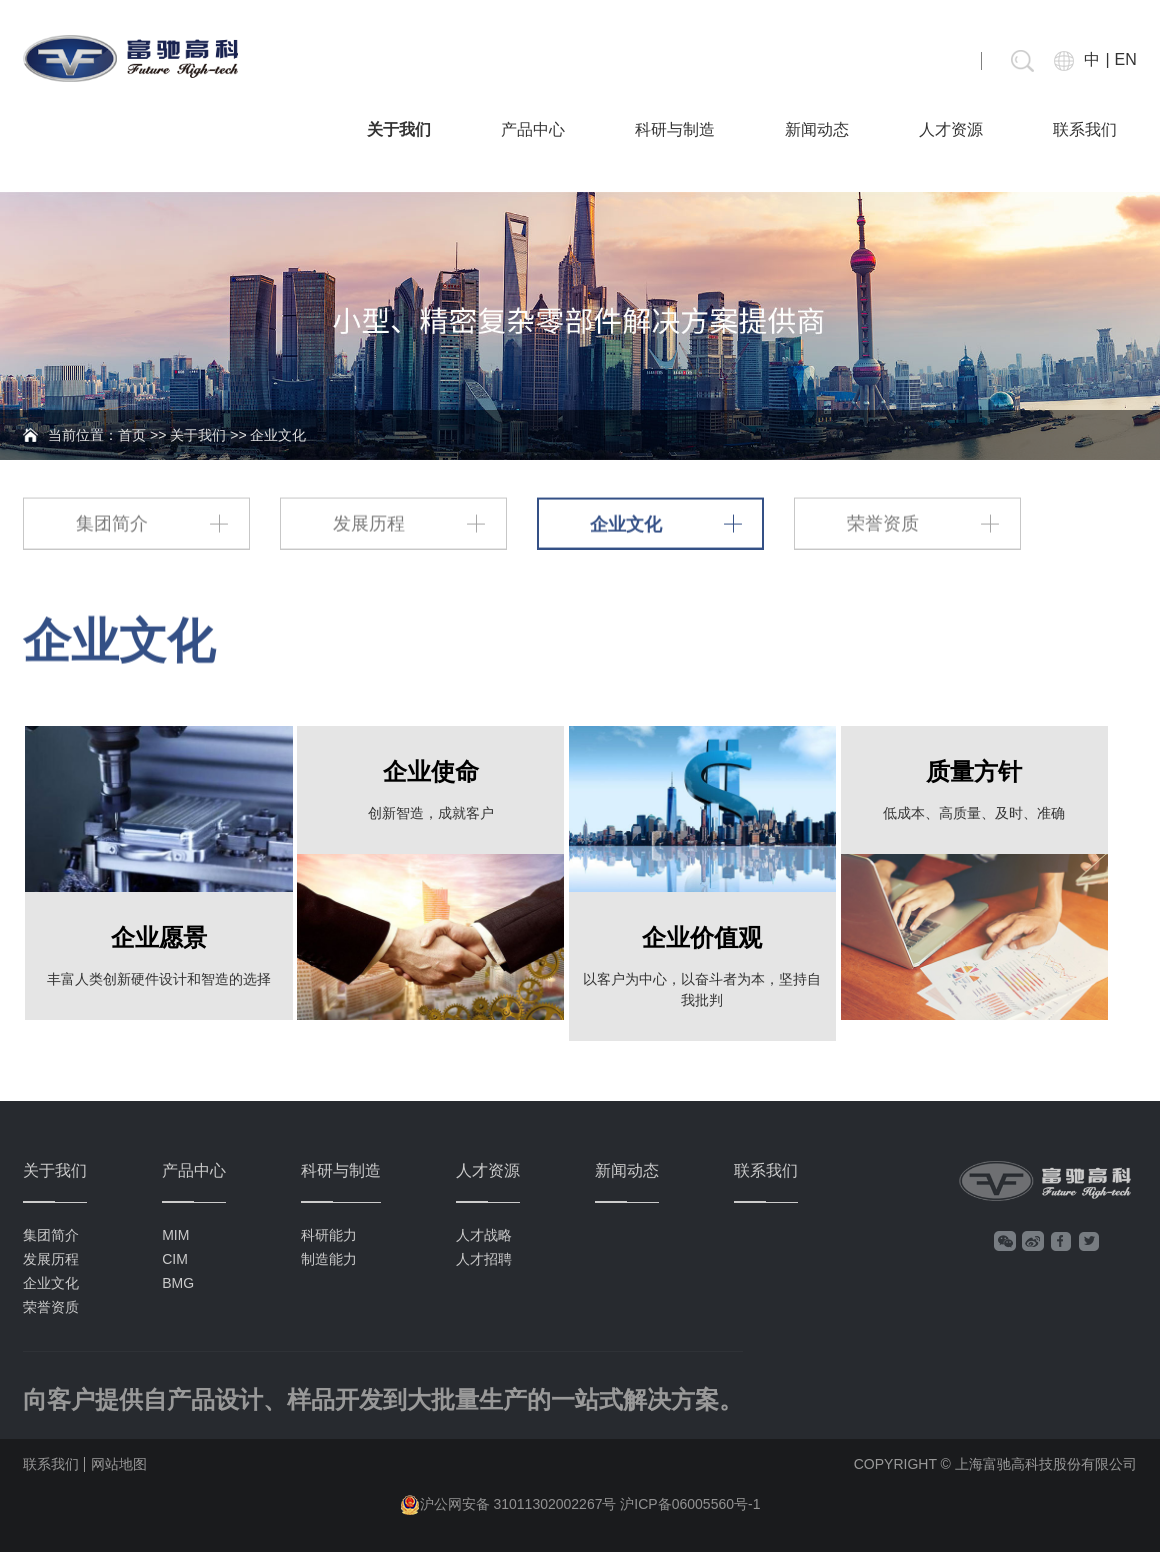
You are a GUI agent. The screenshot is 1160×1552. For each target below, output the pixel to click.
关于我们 (399, 129)
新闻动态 (817, 129)
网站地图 (119, 1464)
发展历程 (369, 521)
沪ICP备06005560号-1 (690, 1504)
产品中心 (533, 129)
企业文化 (626, 522)
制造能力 (329, 1259)
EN (1126, 59)
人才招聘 (484, 1259)
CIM (175, 1259)
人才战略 (484, 1235)
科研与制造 (675, 129)
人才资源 (951, 129)
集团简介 (112, 521)
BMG (178, 1283)
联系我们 (1085, 129)
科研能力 (329, 1235)
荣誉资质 (883, 521)
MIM (175, 1235)
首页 (132, 435)
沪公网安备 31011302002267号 (518, 1504)
